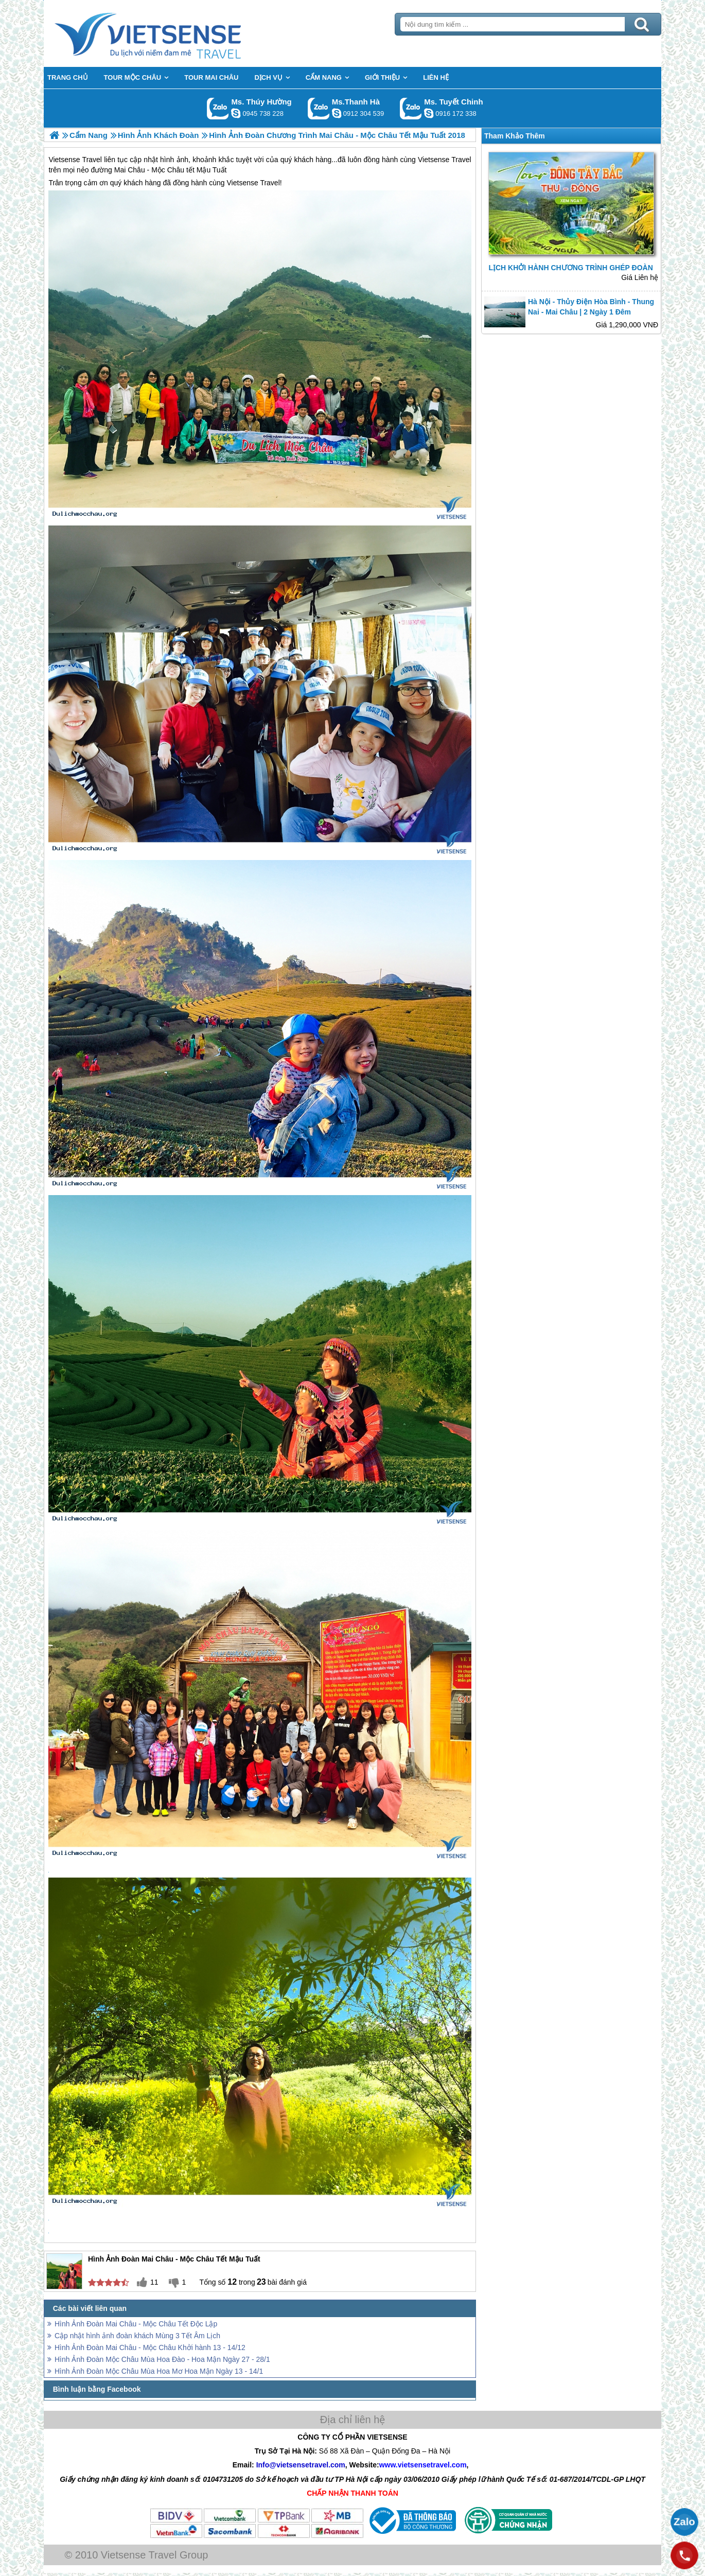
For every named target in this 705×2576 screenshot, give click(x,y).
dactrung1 (236, 113)
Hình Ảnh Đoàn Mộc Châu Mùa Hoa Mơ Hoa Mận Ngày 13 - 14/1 (159, 2371)
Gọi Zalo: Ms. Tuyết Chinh (410, 108)
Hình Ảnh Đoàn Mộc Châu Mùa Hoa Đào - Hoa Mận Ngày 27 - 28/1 (162, 2359)
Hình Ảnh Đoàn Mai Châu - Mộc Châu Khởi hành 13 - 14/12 (150, 2347)
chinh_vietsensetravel (429, 113)
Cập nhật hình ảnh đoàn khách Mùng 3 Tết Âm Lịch (137, 2336)
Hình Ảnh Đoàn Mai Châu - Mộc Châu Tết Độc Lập (136, 2324)
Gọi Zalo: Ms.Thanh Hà (318, 108)
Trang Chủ (173, 33)
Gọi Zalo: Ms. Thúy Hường (218, 108)
